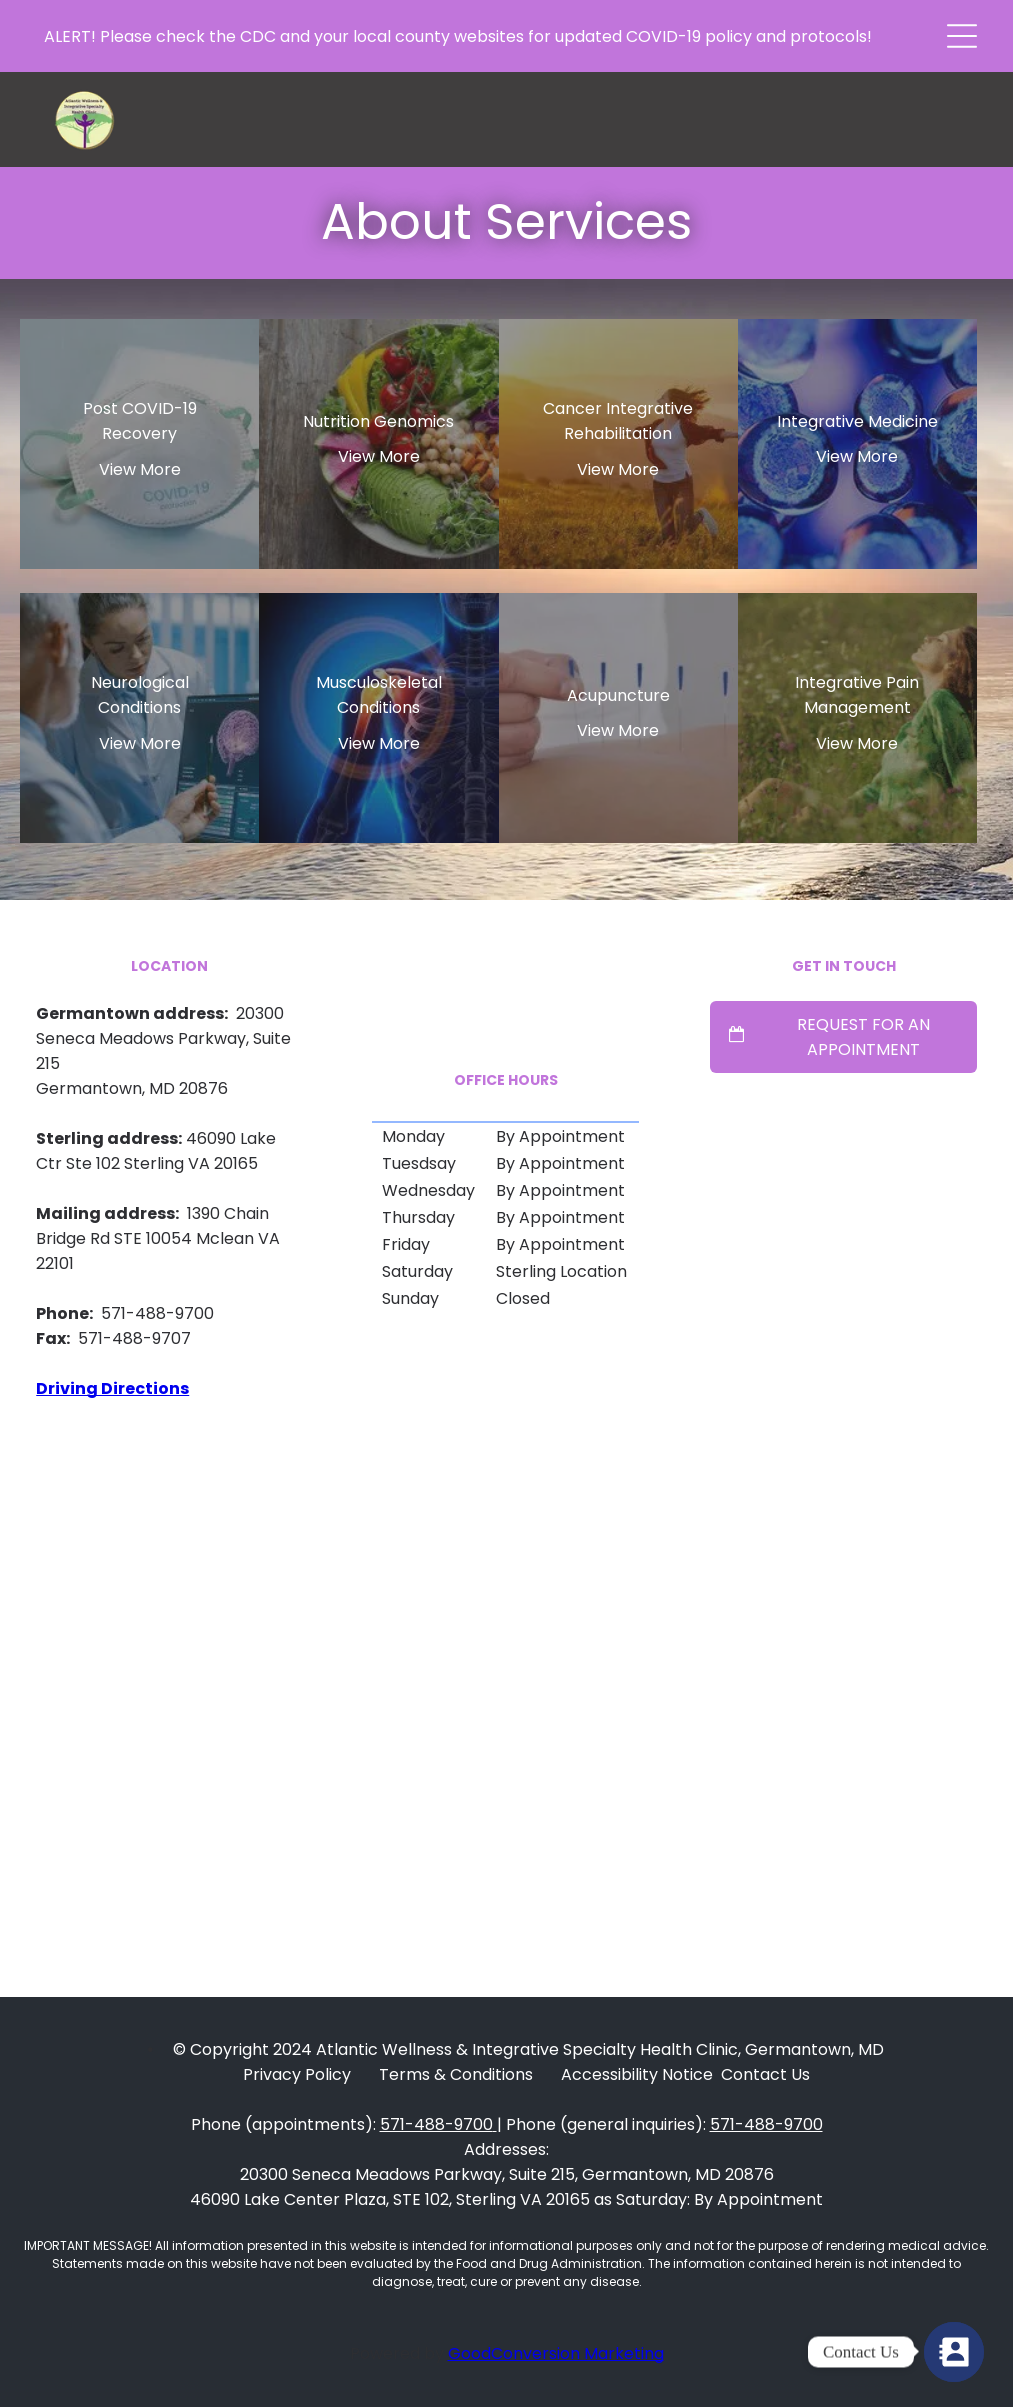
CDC (258, 36)
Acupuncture (618, 695)
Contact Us (765, 2074)
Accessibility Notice (637, 2074)
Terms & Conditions (456, 2074)
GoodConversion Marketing (556, 2353)
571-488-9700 (436, 2124)
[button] (962, 36)
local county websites (438, 36)
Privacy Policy (297, 2074)
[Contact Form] (954, 2352)
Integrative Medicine (857, 421)
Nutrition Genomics (378, 421)
